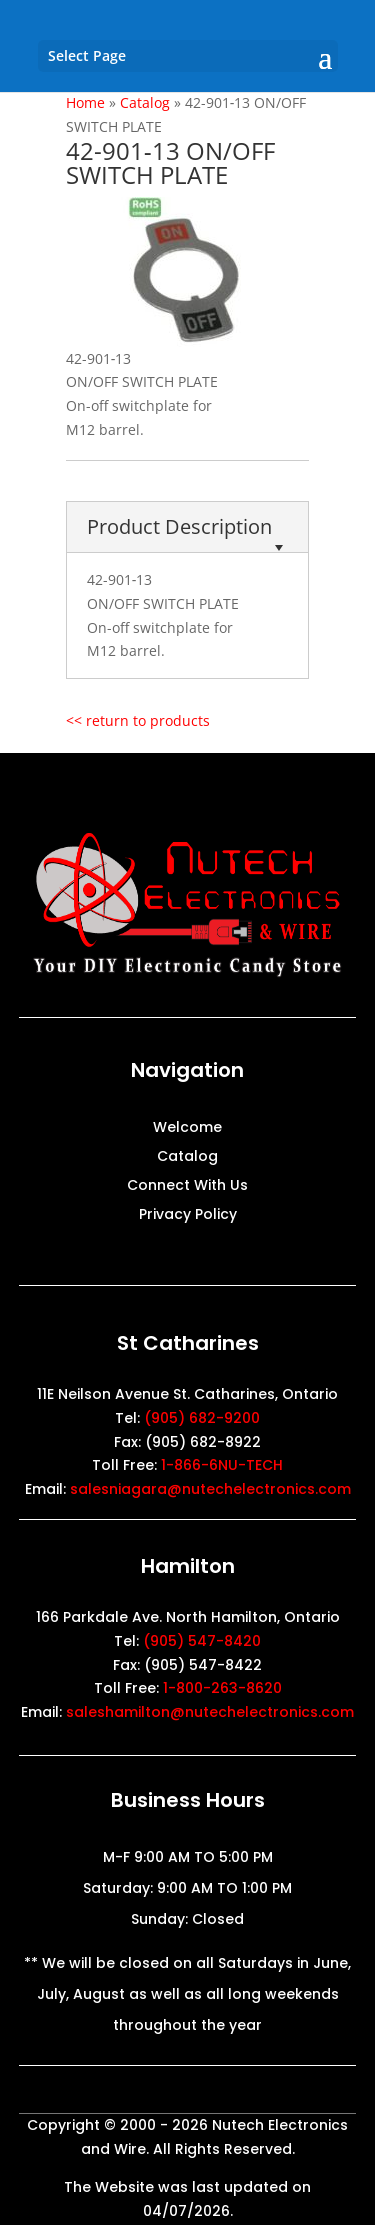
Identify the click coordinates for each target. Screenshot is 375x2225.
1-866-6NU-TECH (222, 1465)
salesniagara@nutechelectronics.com (210, 1489)
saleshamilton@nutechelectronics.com (210, 1712)
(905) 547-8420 (202, 1641)
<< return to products (138, 720)
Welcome (187, 1128)
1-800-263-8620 (222, 1688)
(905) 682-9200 (202, 1418)
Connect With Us (187, 1186)
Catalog (187, 1157)
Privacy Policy (188, 1215)
